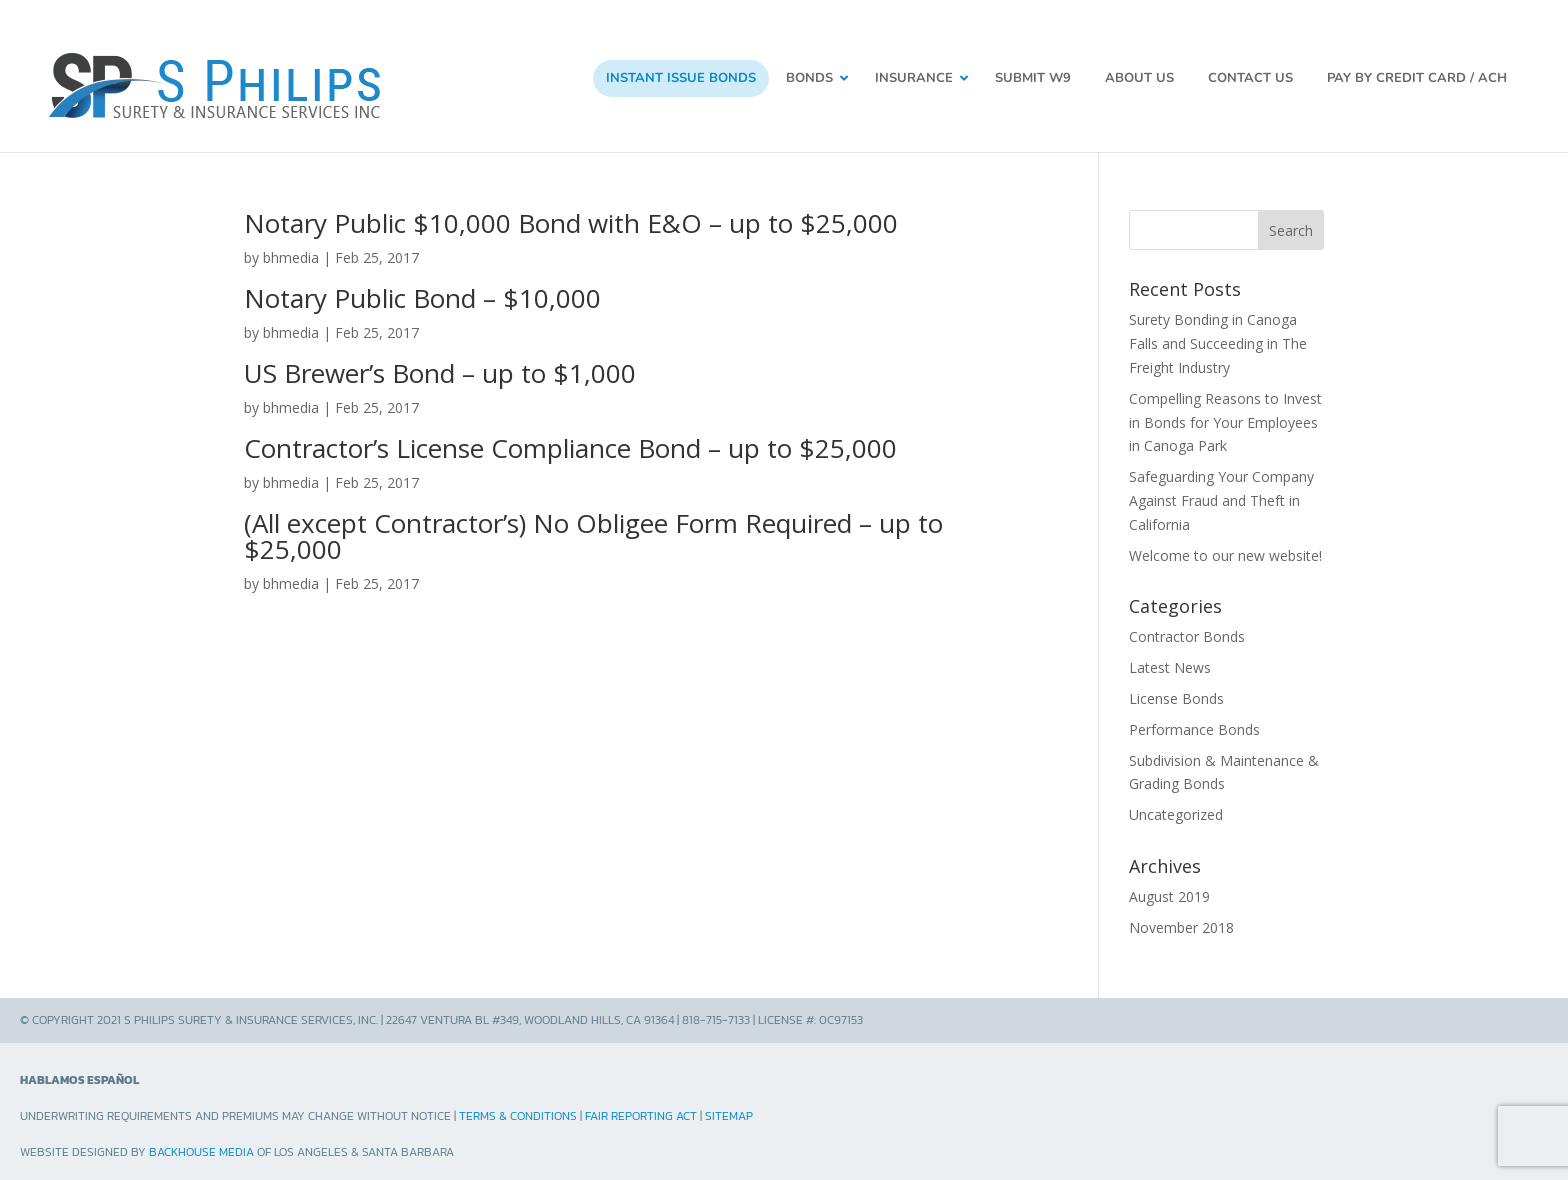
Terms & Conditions (518, 1107)
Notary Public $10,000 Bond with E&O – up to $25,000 (571, 214)
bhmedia (291, 248)
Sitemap (729, 1107)
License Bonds (1176, 689)
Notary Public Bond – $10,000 (422, 289)
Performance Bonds (1194, 719)
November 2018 (1181, 917)
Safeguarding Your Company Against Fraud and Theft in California (1221, 491)
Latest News (1170, 658)
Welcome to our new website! (1225, 545)
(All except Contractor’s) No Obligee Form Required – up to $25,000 (593, 526)
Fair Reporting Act (641, 1107)
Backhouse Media (201, 1143)
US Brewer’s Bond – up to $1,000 (440, 364)
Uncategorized (1176, 805)
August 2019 (1169, 887)
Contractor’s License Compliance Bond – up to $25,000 (570, 438)
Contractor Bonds (1187, 627)
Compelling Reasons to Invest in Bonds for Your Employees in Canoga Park (1225, 412)
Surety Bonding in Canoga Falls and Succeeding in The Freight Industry (1218, 334)
